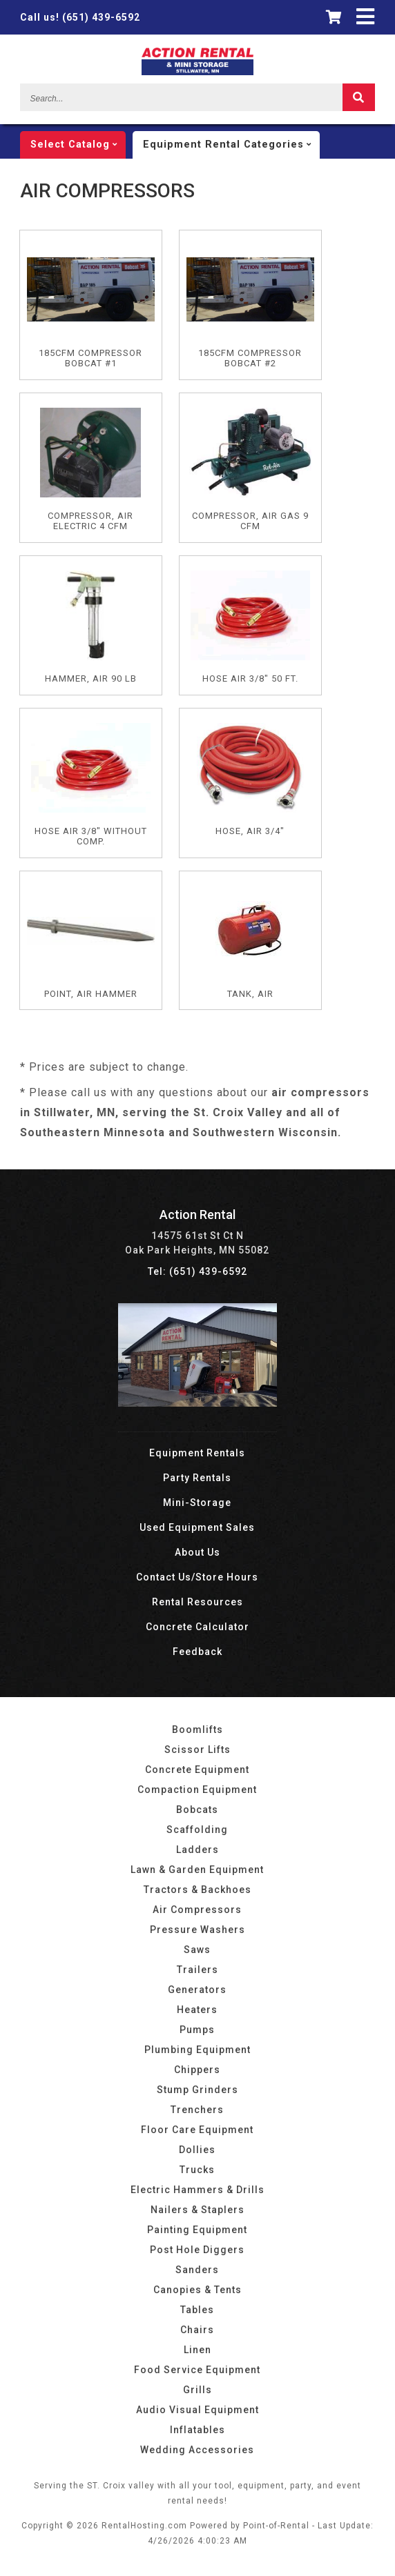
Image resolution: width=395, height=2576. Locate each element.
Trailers (197, 1969)
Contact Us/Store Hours (197, 1577)
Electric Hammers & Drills (197, 2189)
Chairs (197, 2329)
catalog (78, 145)
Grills (197, 2389)
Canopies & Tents (197, 2289)
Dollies (197, 2149)
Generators (197, 1989)
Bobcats (197, 1809)
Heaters (197, 2009)
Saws (197, 1949)
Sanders (197, 2269)
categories (231, 145)
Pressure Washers (197, 1929)
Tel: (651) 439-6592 (197, 1271)
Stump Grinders (197, 2089)
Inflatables (197, 2429)
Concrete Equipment (197, 1769)
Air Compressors (197, 1909)
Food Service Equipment (197, 2369)
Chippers (197, 2069)
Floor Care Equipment (197, 2129)
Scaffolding (197, 1829)
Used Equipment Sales (197, 1527)
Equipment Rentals (197, 1452)
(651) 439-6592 (80, 17)
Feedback (197, 1651)
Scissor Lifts (197, 1749)
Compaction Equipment (197, 1789)
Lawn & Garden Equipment (197, 1869)
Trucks (197, 2169)
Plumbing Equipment (197, 2049)
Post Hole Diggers (197, 2249)
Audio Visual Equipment (197, 2409)
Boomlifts (197, 1729)
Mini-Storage (197, 1502)
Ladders (197, 1849)
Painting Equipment (197, 2229)
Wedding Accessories (197, 2449)
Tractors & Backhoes (197, 1889)
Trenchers (197, 2109)
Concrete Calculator (197, 1626)
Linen (197, 2349)
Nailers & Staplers (197, 2209)
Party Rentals (197, 1477)
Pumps (197, 2029)
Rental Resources (197, 1601)
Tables (197, 2309)
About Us (197, 1552)
